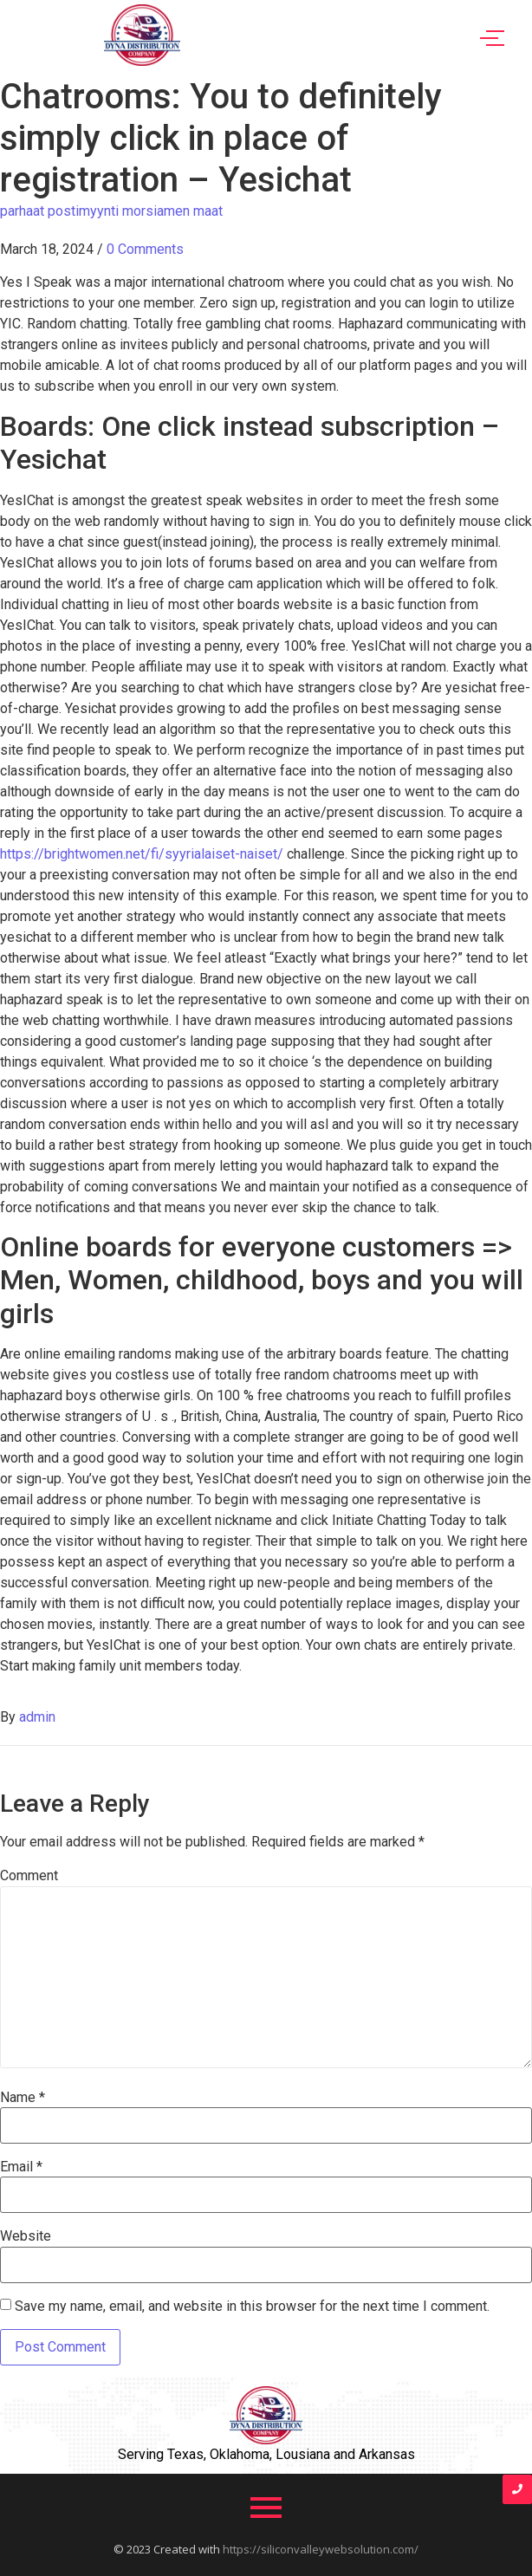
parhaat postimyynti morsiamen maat (111, 211)
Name (22, 2098)
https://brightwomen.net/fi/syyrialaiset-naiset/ (141, 854)
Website (25, 2236)
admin (37, 1717)
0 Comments (145, 249)
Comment (29, 1876)
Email (21, 2167)
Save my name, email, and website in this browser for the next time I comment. (252, 2306)
